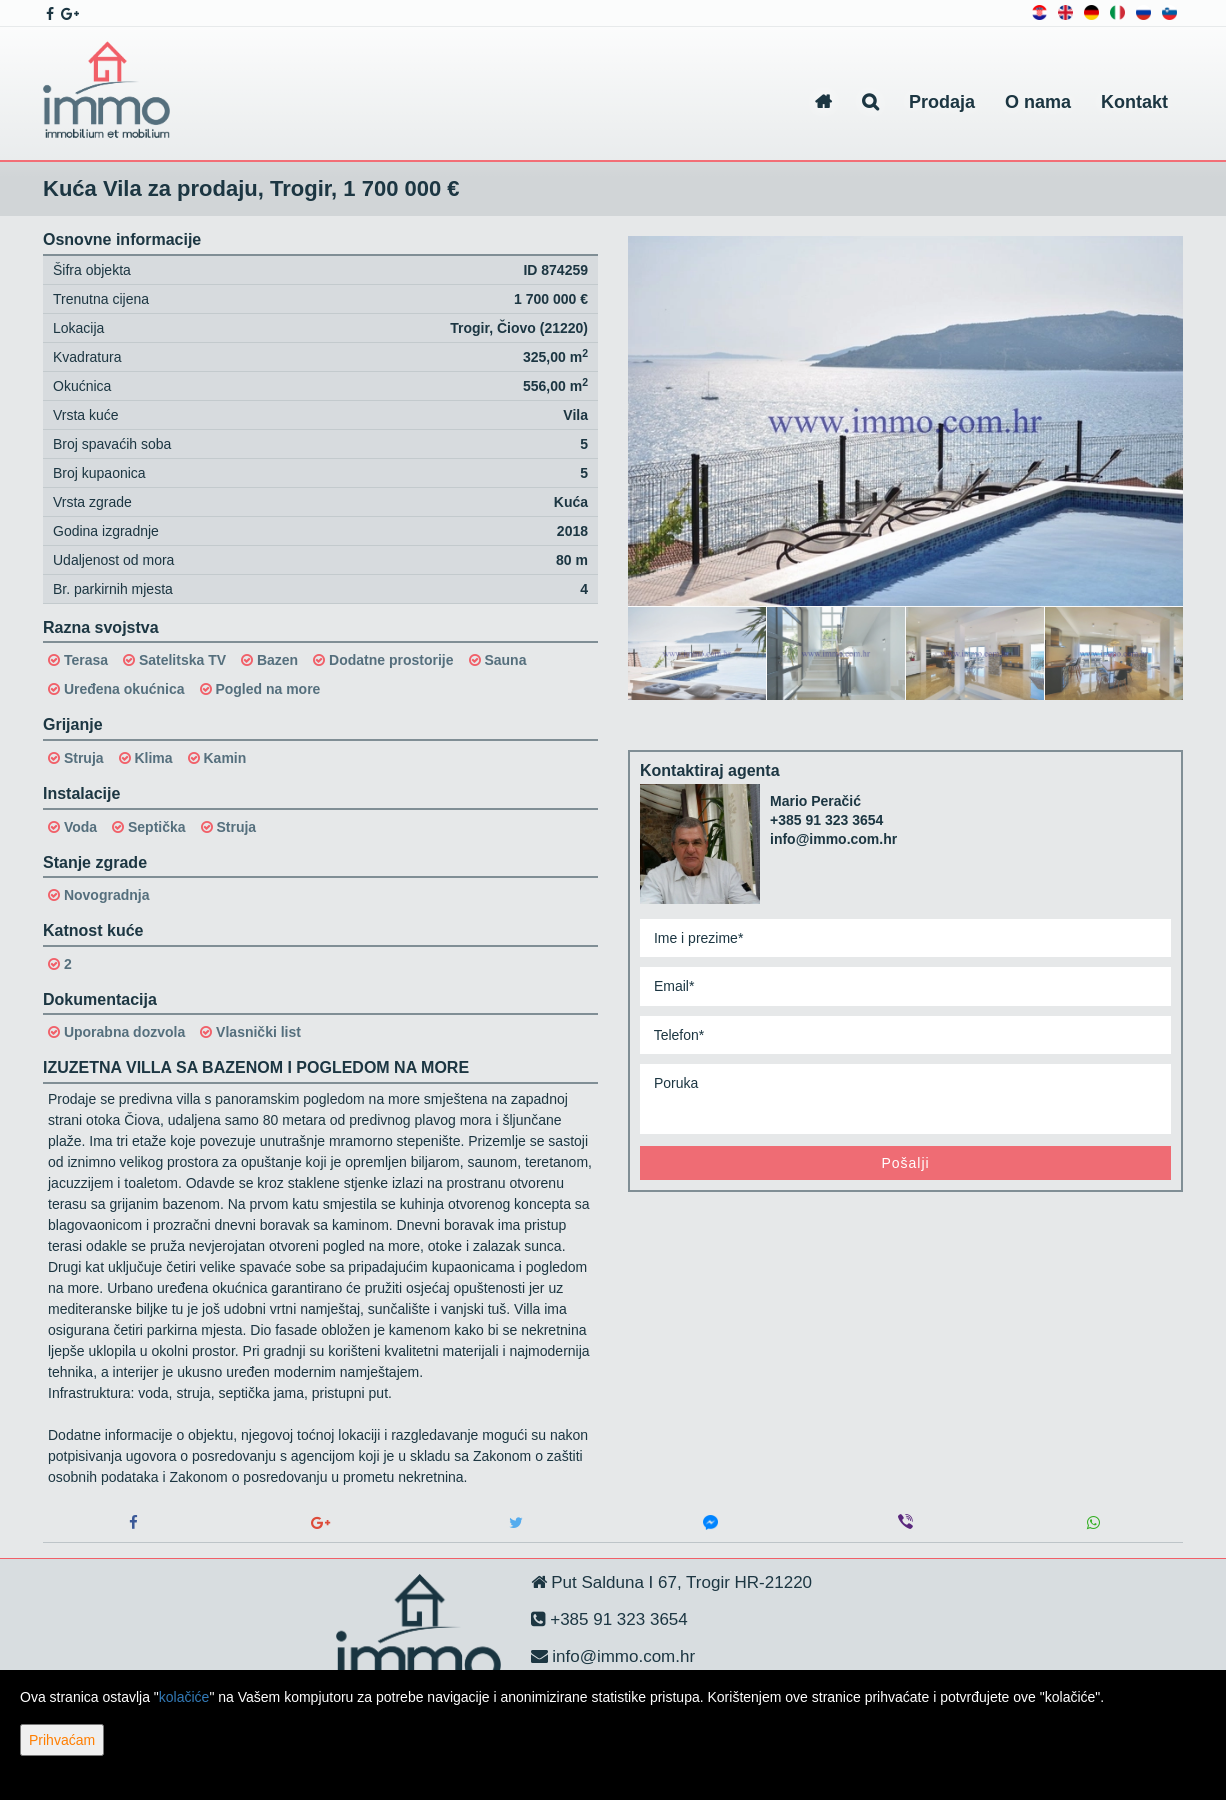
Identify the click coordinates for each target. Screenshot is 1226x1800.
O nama (1038, 102)
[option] (697, 652)
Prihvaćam (62, 1740)
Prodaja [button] (942, 102)
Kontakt (1134, 102)
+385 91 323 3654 (826, 820)
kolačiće (184, 1697)
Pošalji (905, 1163)
